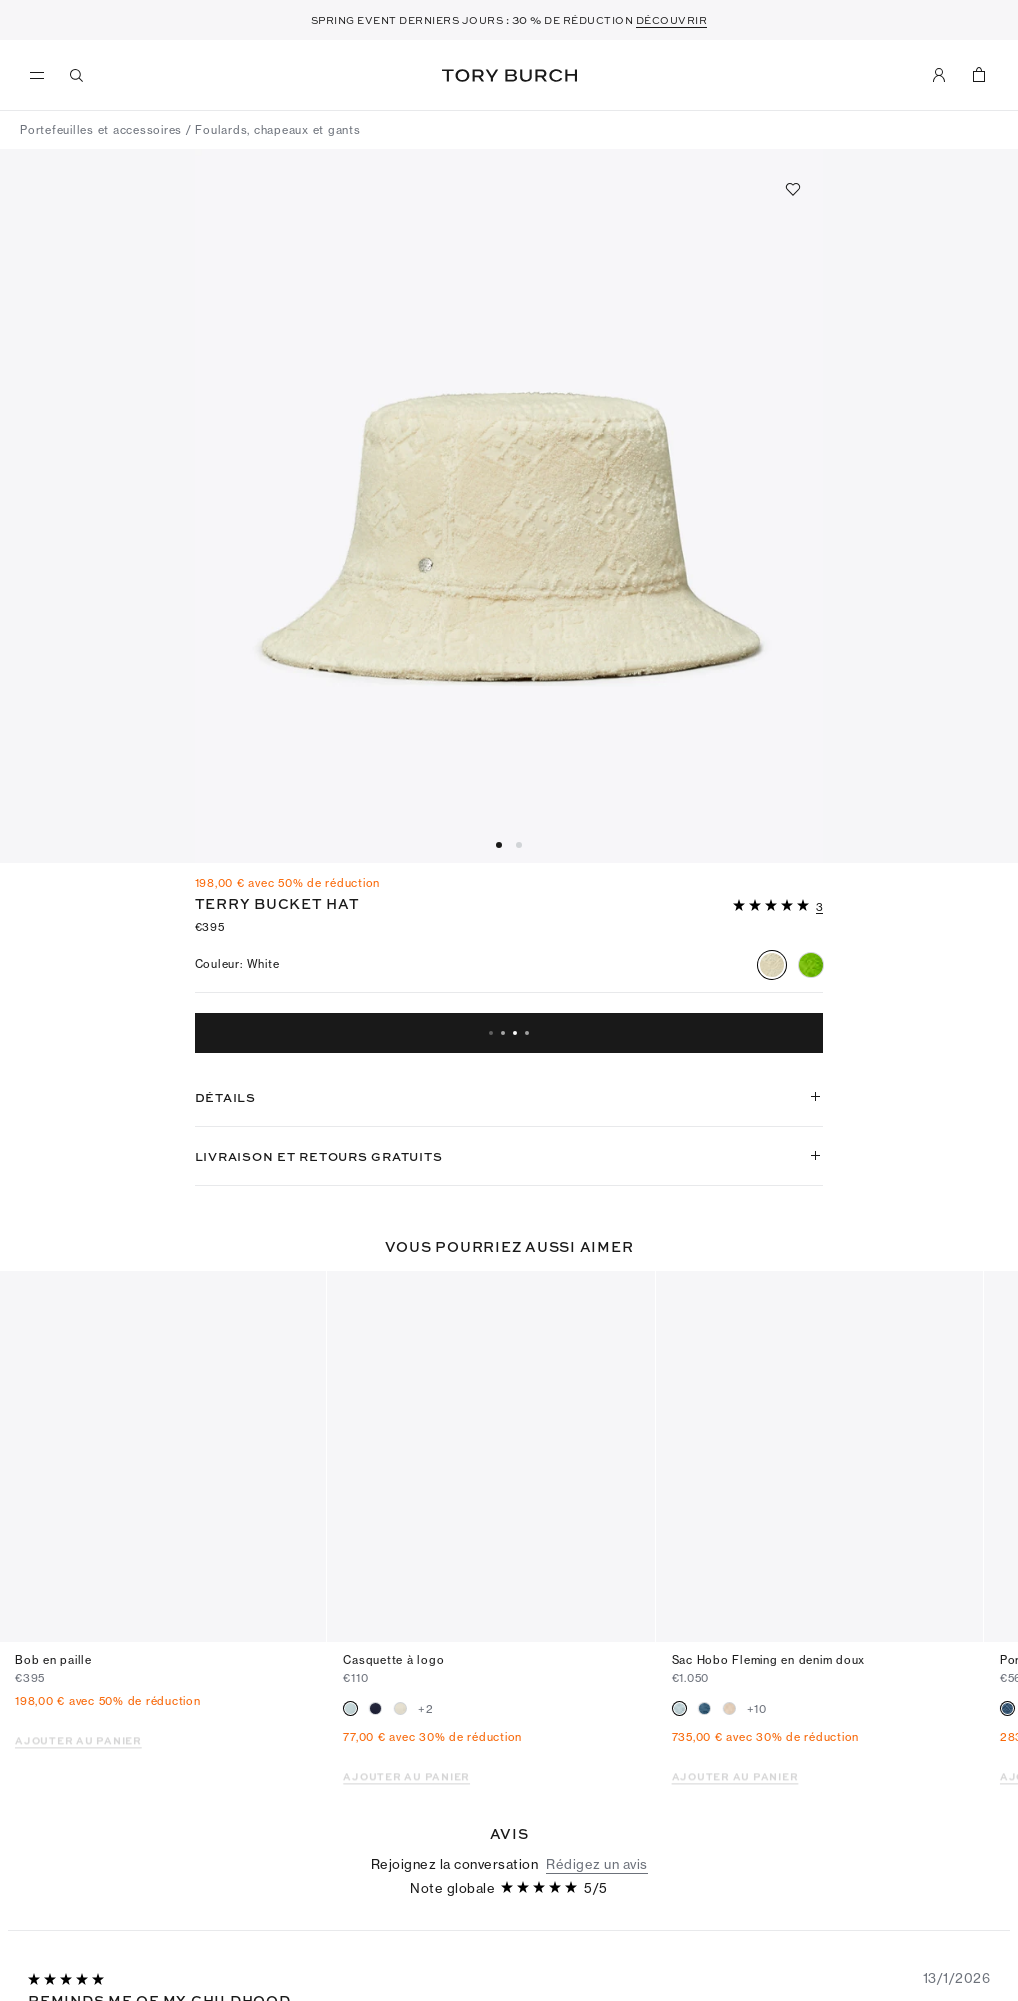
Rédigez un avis (597, 1765)
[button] (778, 904)
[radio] (772, 965)
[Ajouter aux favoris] (793, 189)
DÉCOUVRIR (672, 20)
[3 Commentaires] (820, 908)
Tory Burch (509, 75)
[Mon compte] (939, 75)
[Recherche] (77, 75)
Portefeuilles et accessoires (101, 130)
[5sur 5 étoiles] (773, 906)
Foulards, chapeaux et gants (277, 130)
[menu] (42, 76)
